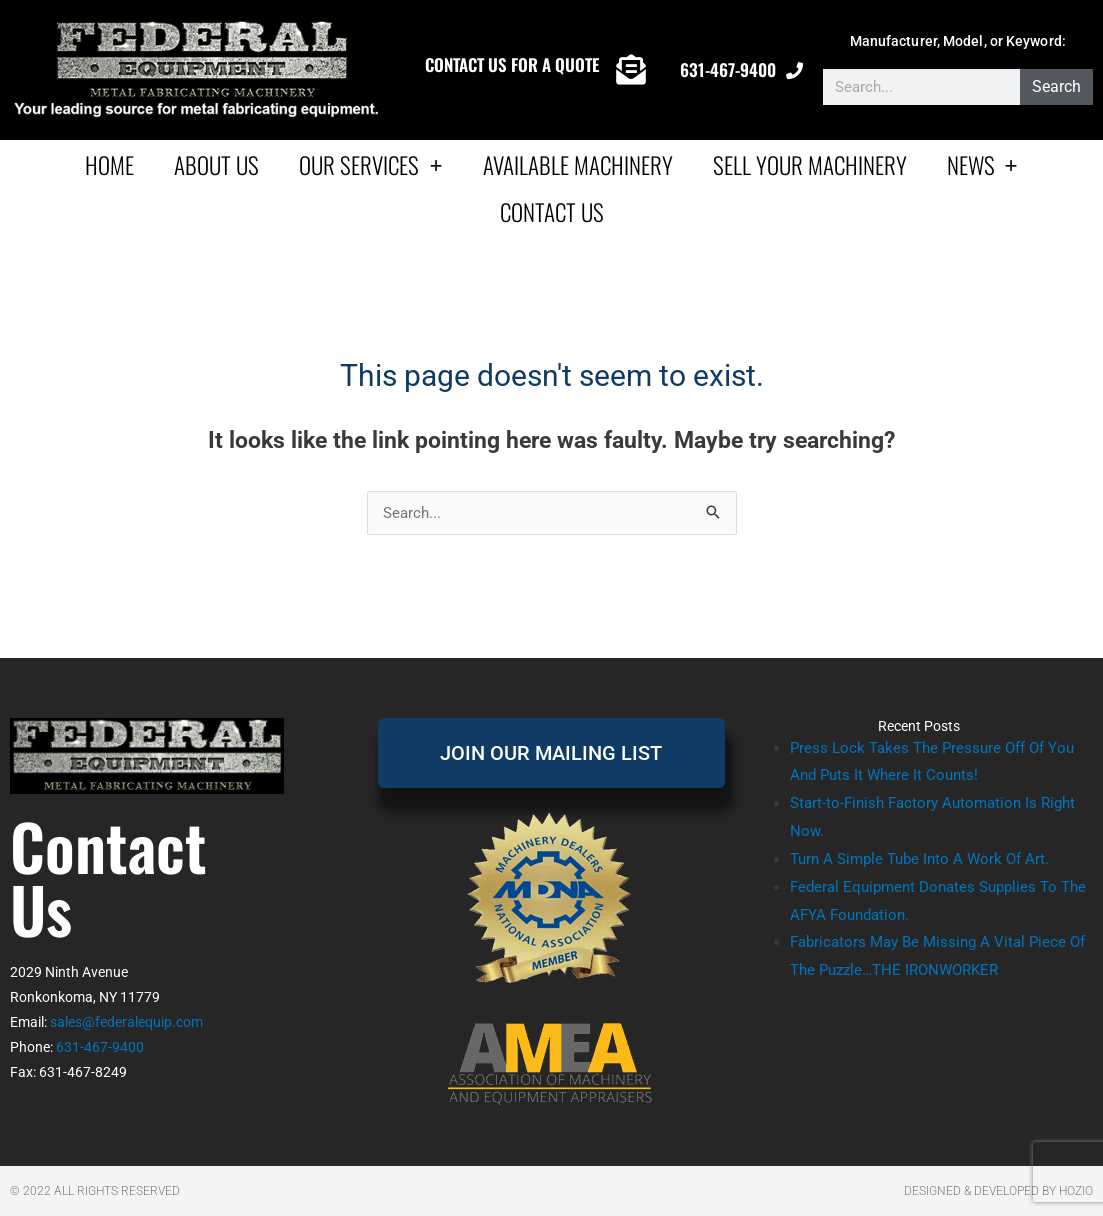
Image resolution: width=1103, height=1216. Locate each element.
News (982, 164)
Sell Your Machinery (810, 165)
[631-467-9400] (794, 70)
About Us (216, 165)
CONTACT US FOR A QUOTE (512, 64)
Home (109, 165)
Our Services (370, 164)
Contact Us (552, 212)
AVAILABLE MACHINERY (578, 165)
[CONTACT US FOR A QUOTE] (631, 70)
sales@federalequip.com (126, 1022)
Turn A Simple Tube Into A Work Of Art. (919, 859)
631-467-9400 (728, 69)
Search (1056, 86)
